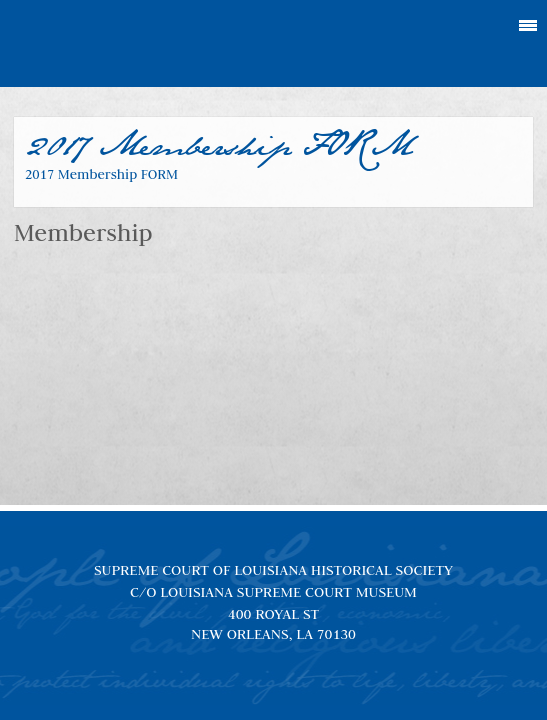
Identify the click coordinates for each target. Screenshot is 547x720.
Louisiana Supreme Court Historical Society (273, 44)
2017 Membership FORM (101, 174)
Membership (83, 232)
